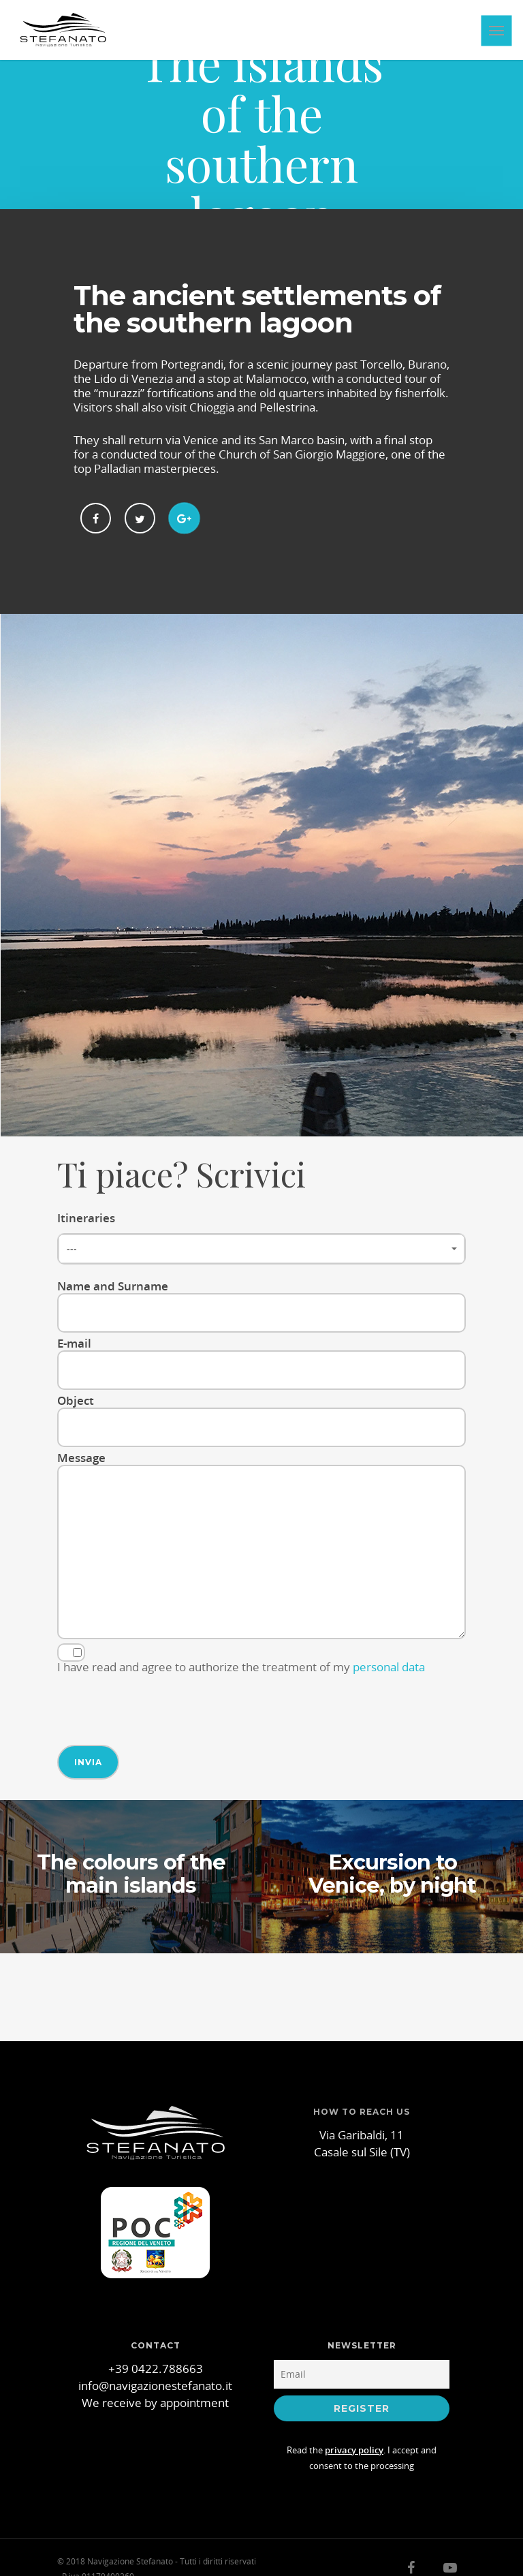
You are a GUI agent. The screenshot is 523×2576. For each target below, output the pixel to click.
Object (261, 1420)
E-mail (261, 1362)
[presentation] (160, 1704)
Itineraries (261, 1237)
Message (261, 1546)
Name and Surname (261, 1305)
